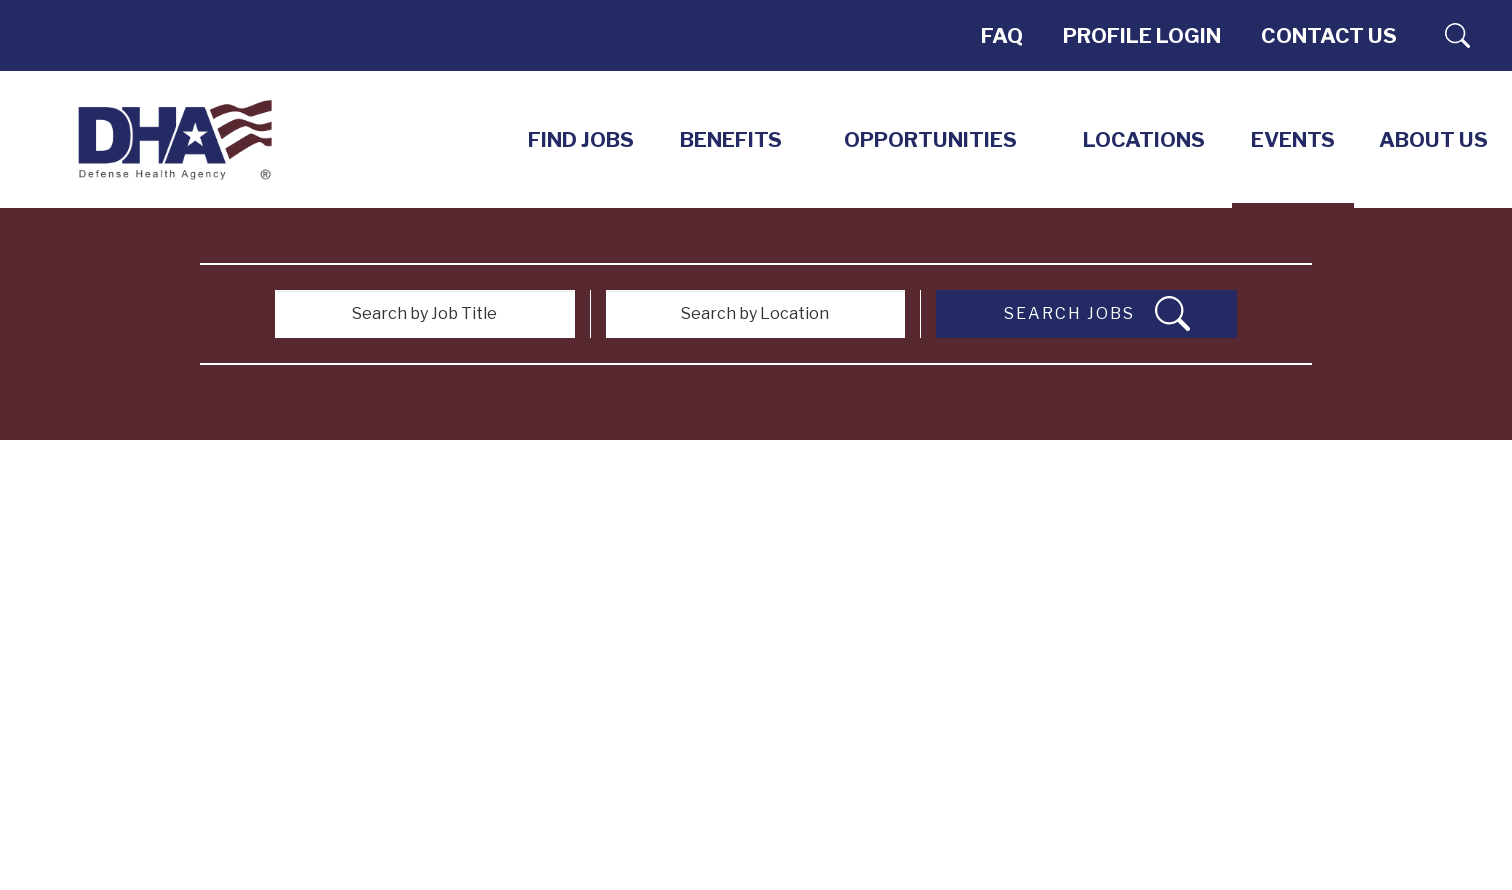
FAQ (1002, 35)
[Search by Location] (756, 314)
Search (1457, 36)
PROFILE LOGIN (1142, 35)
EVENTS (1293, 139)
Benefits (731, 139)
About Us (1433, 139)
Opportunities (930, 139)
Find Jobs (581, 139)
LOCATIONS (1144, 139)
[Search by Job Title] (425, 314)
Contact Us (1329, 35)
